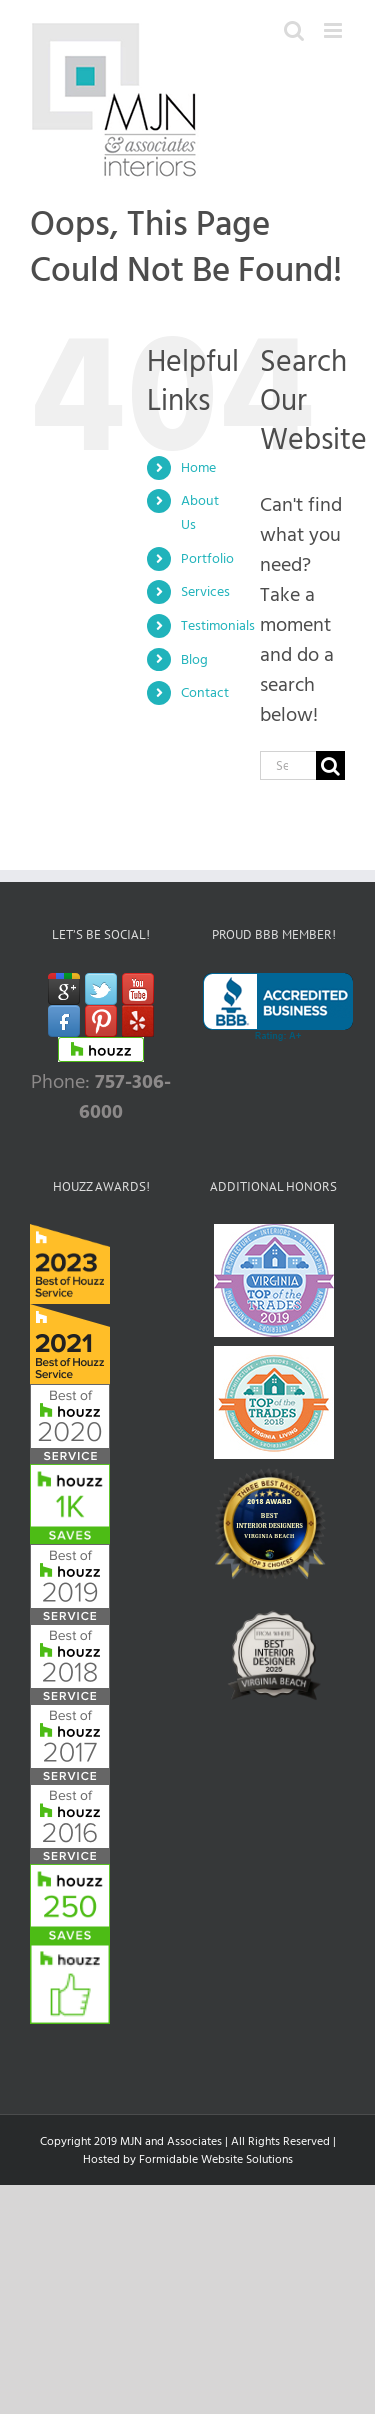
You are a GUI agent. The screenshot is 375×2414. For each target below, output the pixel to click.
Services (205, 591)
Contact (205, 692)
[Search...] (288, 765)
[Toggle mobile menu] (334, 30)
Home (198, 467)
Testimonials (218, 625)
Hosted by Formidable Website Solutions (188, 2159)
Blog (194, 659)
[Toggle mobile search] (294, 30)
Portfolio (207, 558)
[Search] (330, 765)
